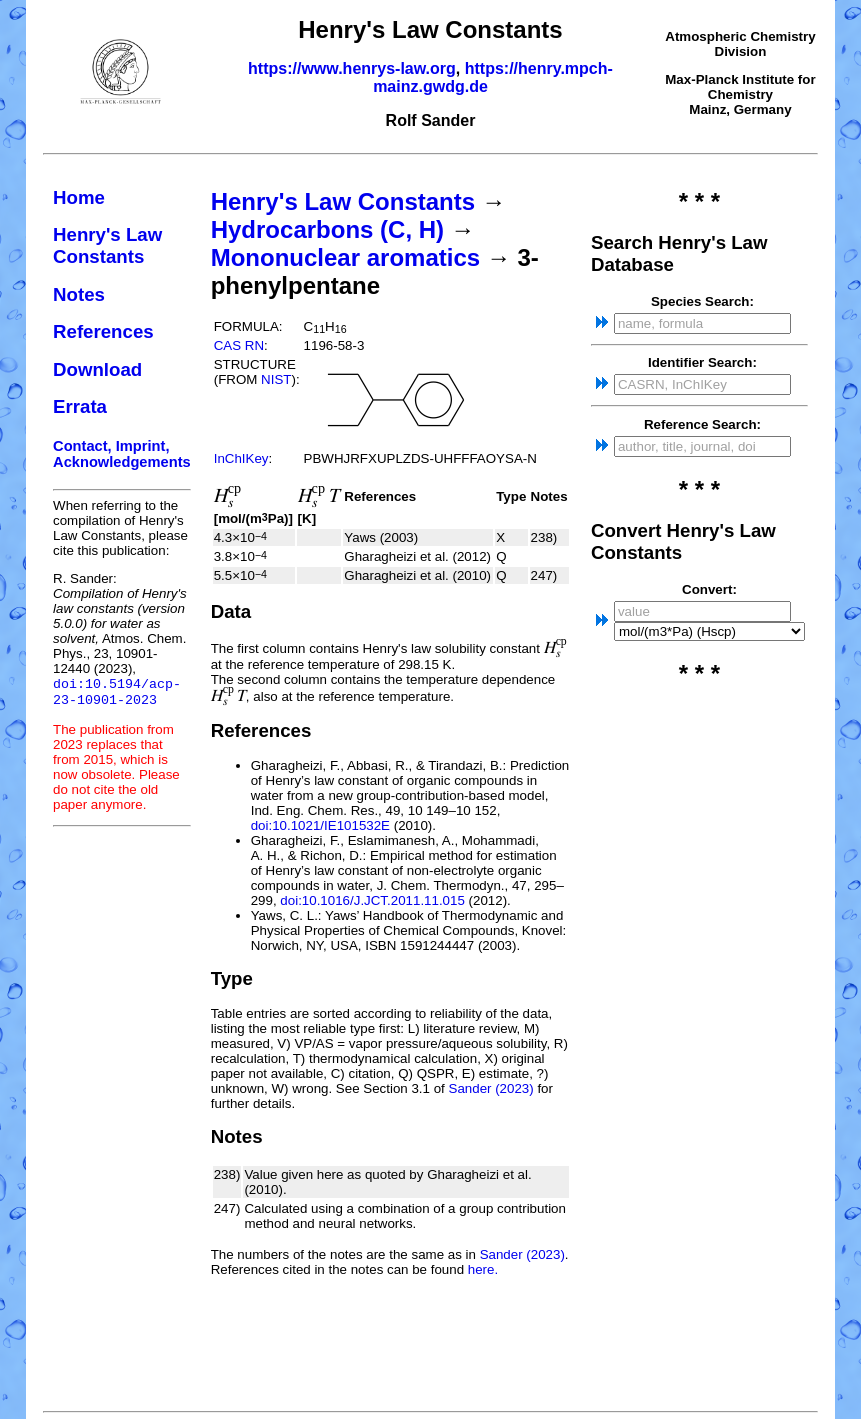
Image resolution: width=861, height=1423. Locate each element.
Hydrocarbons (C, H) (327, 229)
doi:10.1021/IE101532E (320, 825)
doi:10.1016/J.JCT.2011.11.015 (372, 900)
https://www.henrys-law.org (352, 68)
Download (97, 369)
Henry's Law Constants (107, 245)
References (103, 331)
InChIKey (241, 458)
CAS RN (239, 345)
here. (483, 1269)
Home (79, 197)
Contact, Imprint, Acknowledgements (122, 454)
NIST (276, 379)
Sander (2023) (491, 1088)
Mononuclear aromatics (345, 257)
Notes (79, 294)
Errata (80, 406)
